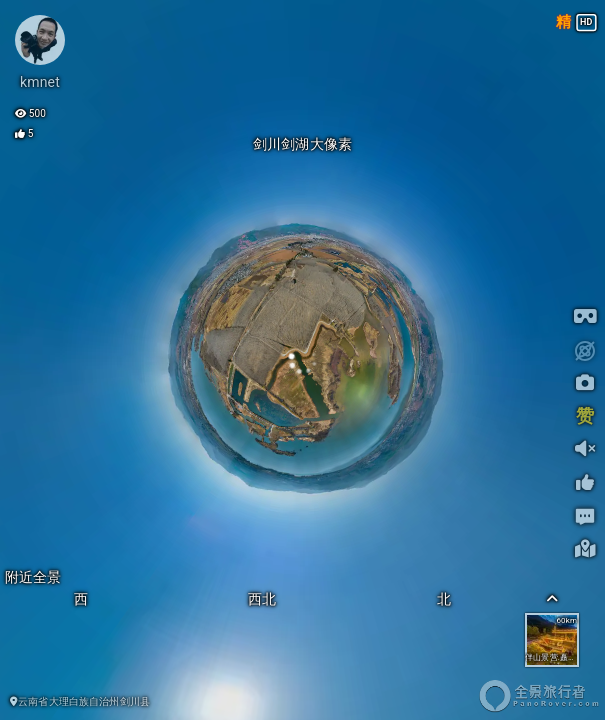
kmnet (40, 82)
